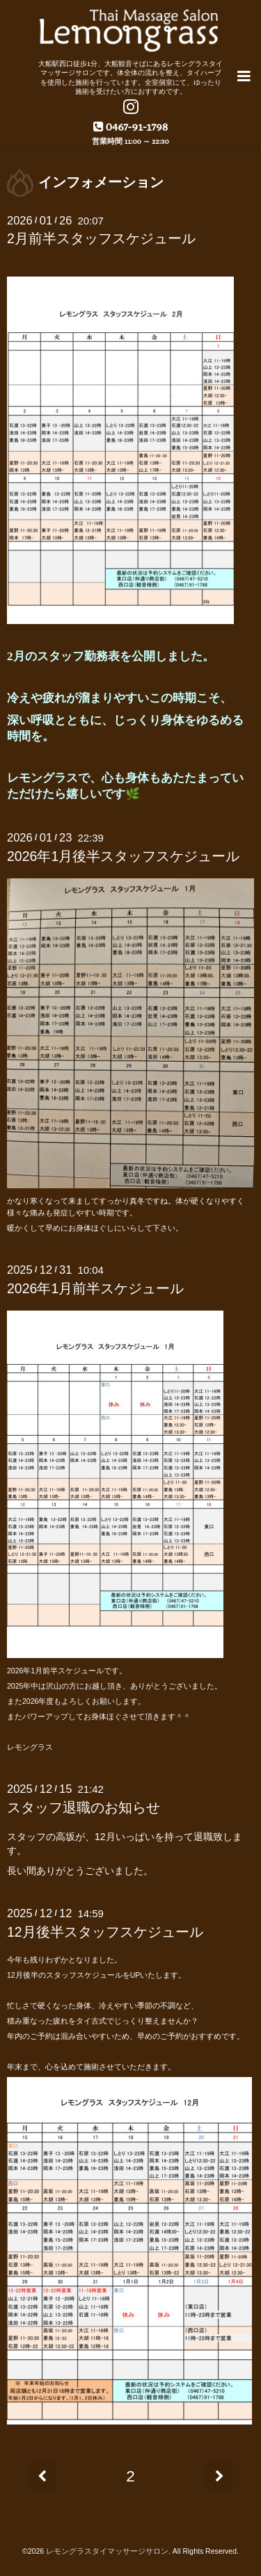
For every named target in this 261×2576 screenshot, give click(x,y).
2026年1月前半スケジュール (95, 1288)
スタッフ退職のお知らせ (83, 1807)
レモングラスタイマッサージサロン (107, 2551)
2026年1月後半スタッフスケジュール (123, 856)
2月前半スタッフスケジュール (101, 238)
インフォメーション (101, 182)
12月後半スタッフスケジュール (105, 1931)
